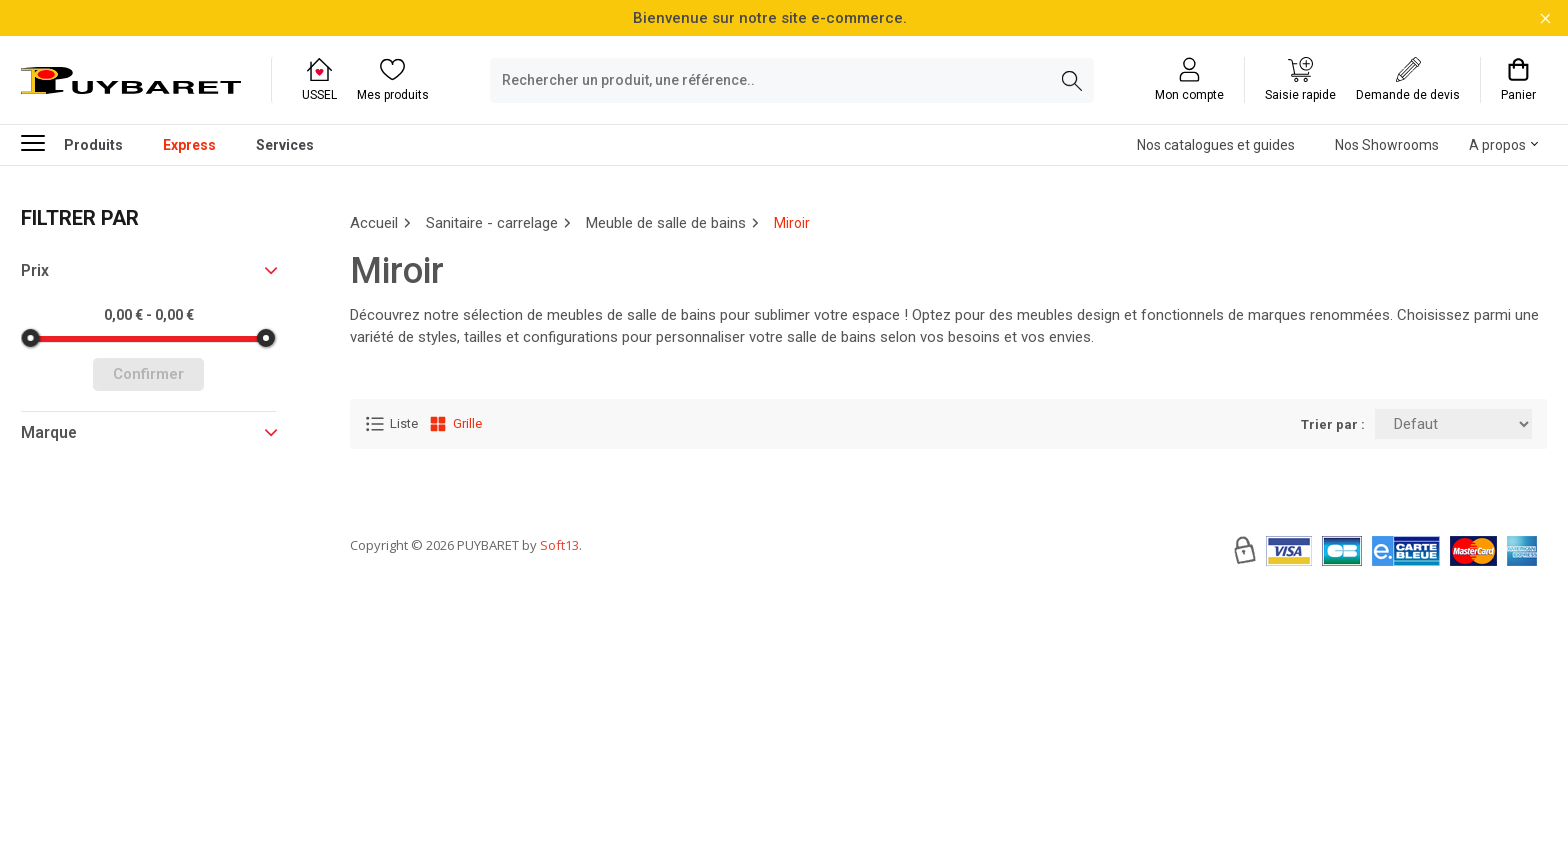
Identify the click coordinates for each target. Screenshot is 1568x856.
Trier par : (1333, 424)
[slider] (31, 338)
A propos (1497, 145)
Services (285, 145)
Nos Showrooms (1387, 145)
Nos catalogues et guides (1216, 145)
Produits (72, 142)
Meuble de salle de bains (666, 223)
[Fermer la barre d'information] (1545, 18)
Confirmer (148, 374)
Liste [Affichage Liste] (391, 424)
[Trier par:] (1453, 424)
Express (189, 145)
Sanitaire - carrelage (492, 223)
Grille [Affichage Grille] (455, 424)
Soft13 (559, 605)
